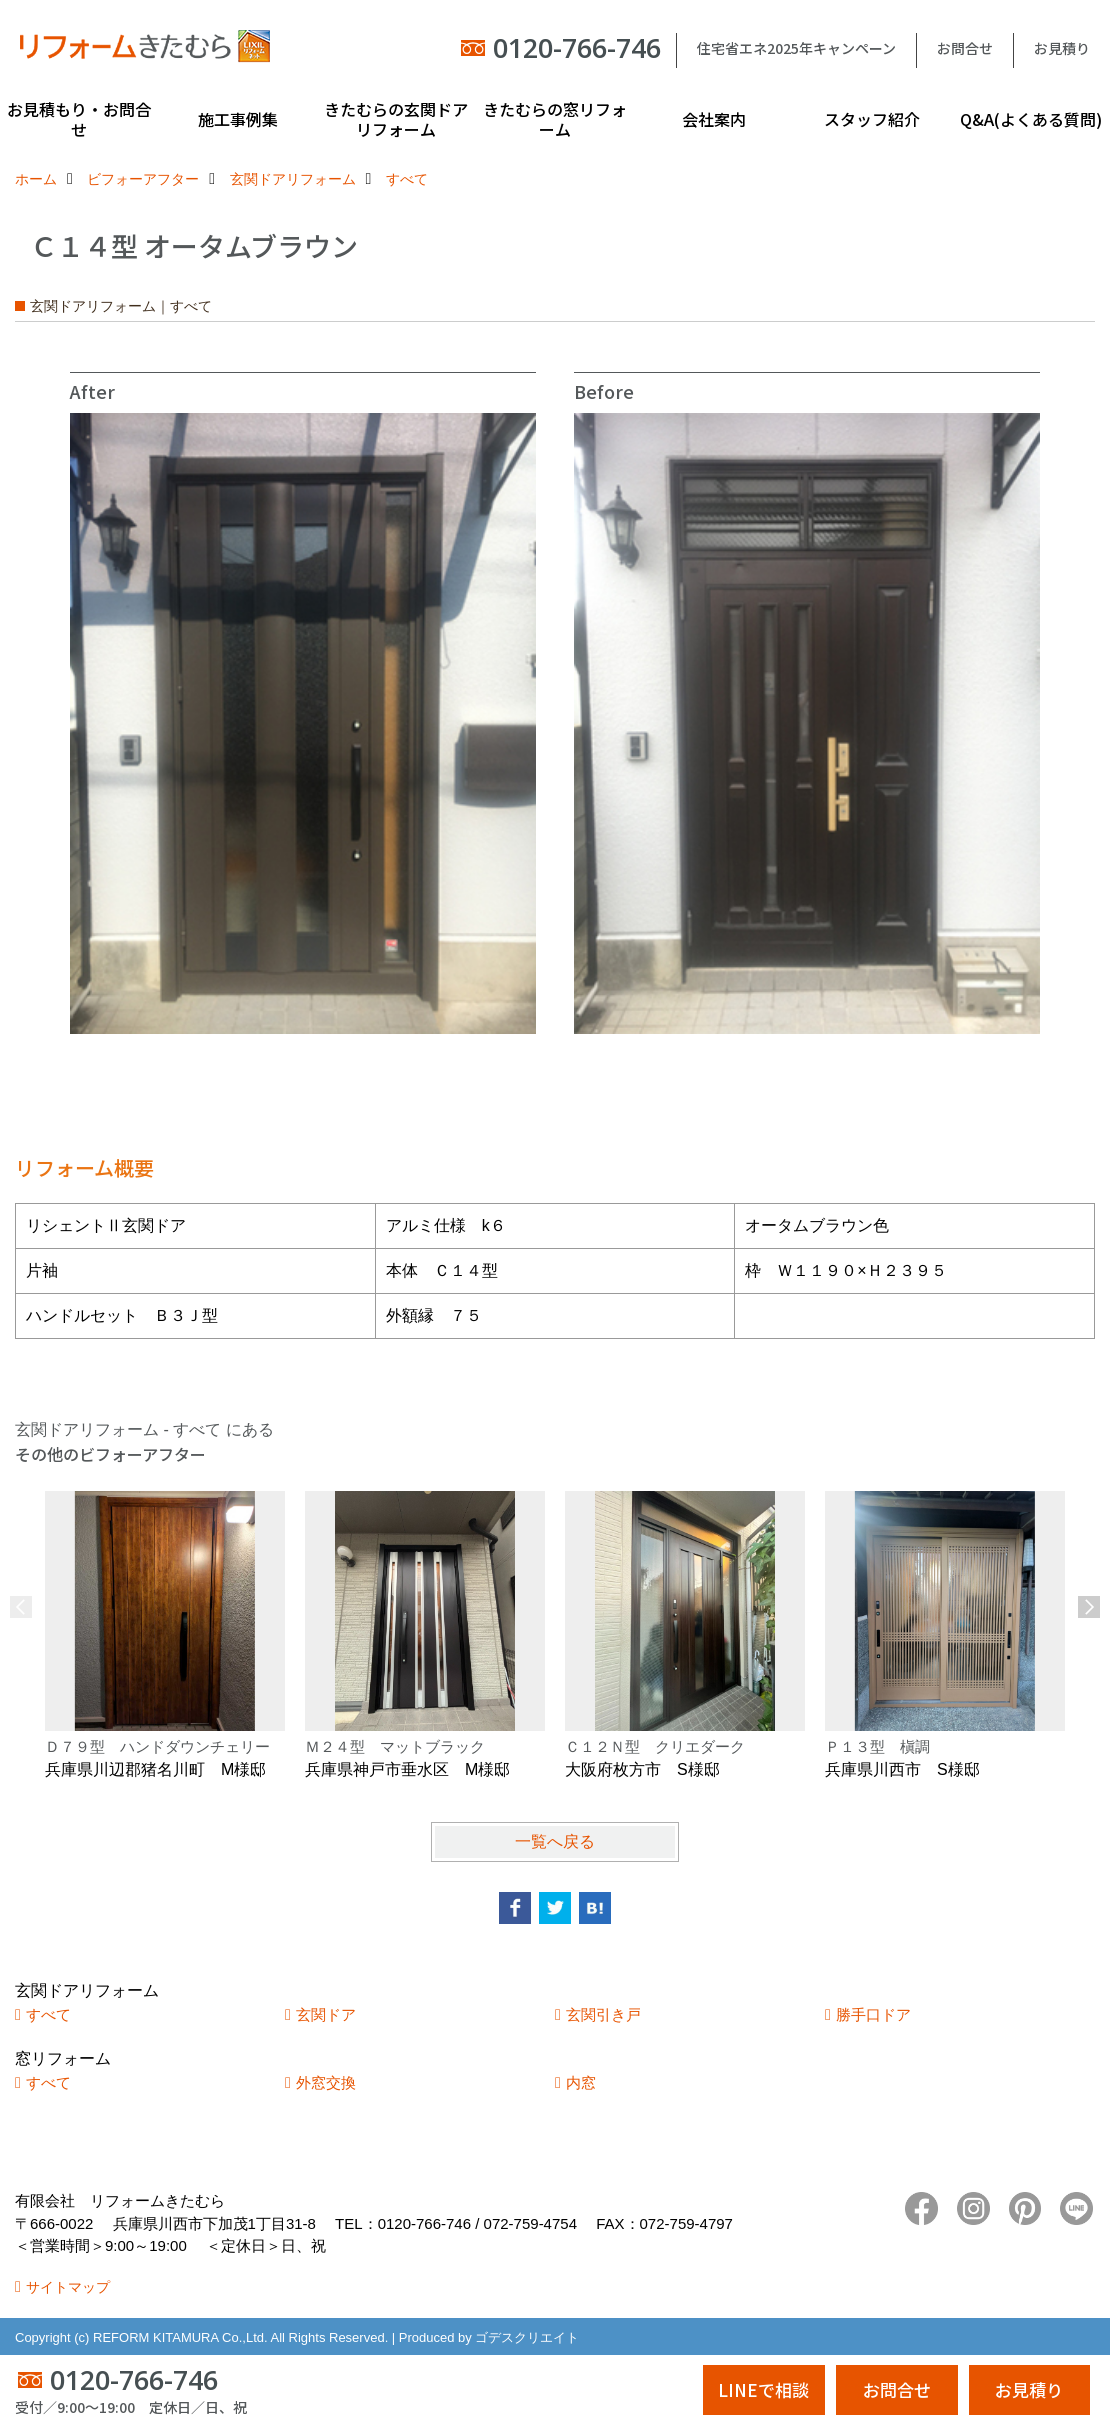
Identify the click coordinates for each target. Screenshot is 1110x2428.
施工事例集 (238, 119)
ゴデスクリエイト (527, 2337)
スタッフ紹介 (872, 119)
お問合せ (965, 48)
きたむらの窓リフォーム (555, 119)
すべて (48, 2014)
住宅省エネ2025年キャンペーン (796, 48)
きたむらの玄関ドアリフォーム (396, 119)
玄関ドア (326, 2014)
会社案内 (714, 119)
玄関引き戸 (603, 2014)
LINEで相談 (763, 2389)
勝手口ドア (873, 2014)
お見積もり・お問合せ (79, 119)
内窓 (581, 2082)
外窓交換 (326, 2082)
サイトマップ (68, 2287)
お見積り (1062, 48)
